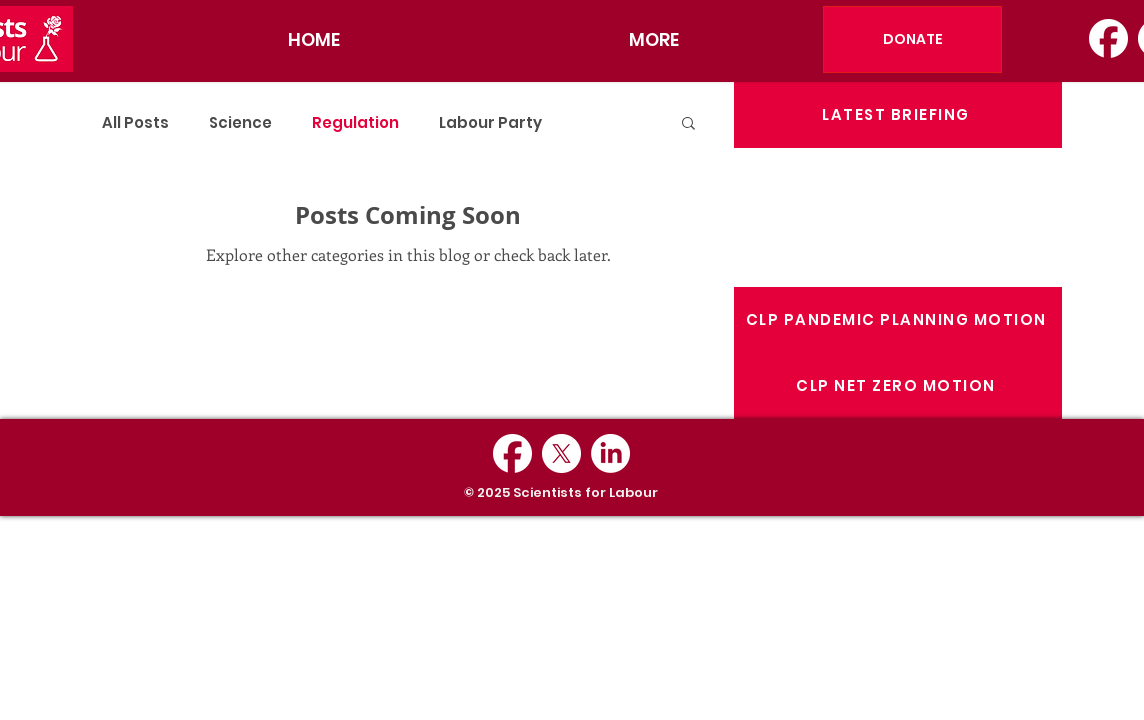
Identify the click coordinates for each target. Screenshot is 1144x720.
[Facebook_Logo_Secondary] (1108, 38)
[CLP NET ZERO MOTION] (898, 386)
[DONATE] (912, 39)
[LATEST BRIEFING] (898, 115)
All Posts (135, 122)
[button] (688, 126)
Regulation (355, 122)
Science (240, 122)
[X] (561, 453)
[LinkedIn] (610, 453)
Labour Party (490, 122)
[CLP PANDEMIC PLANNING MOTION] (898, 320)
